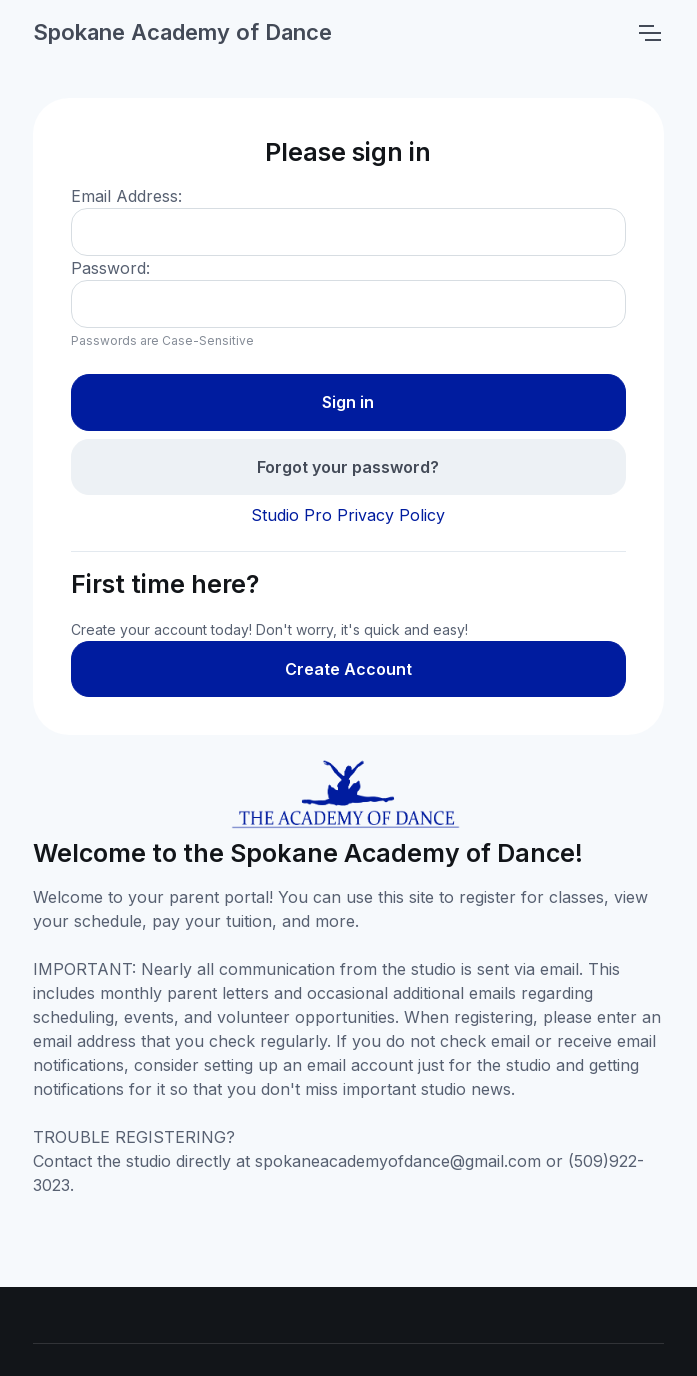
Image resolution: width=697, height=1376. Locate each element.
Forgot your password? (348, 467)
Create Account (348, 669)
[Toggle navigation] (649, 33)
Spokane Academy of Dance (182, 32)
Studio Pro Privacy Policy (348, 515)
